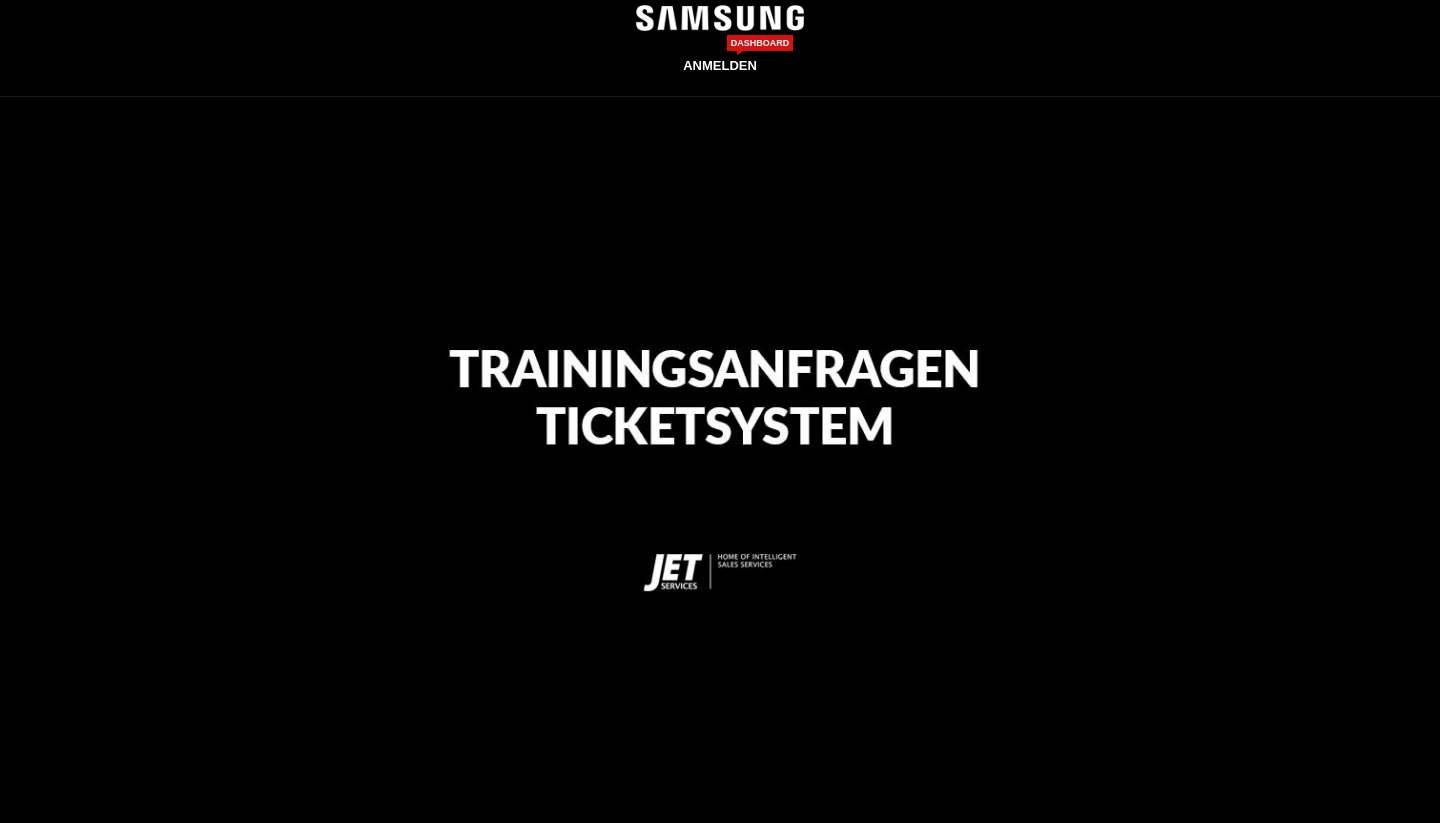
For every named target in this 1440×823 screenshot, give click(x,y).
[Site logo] (720, 17)
